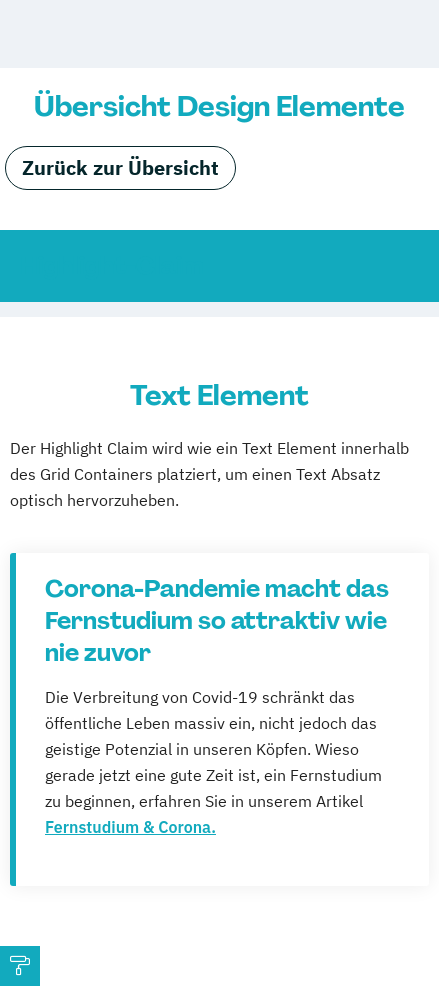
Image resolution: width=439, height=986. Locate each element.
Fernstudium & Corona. (130, 827)
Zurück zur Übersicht (120, 167)
